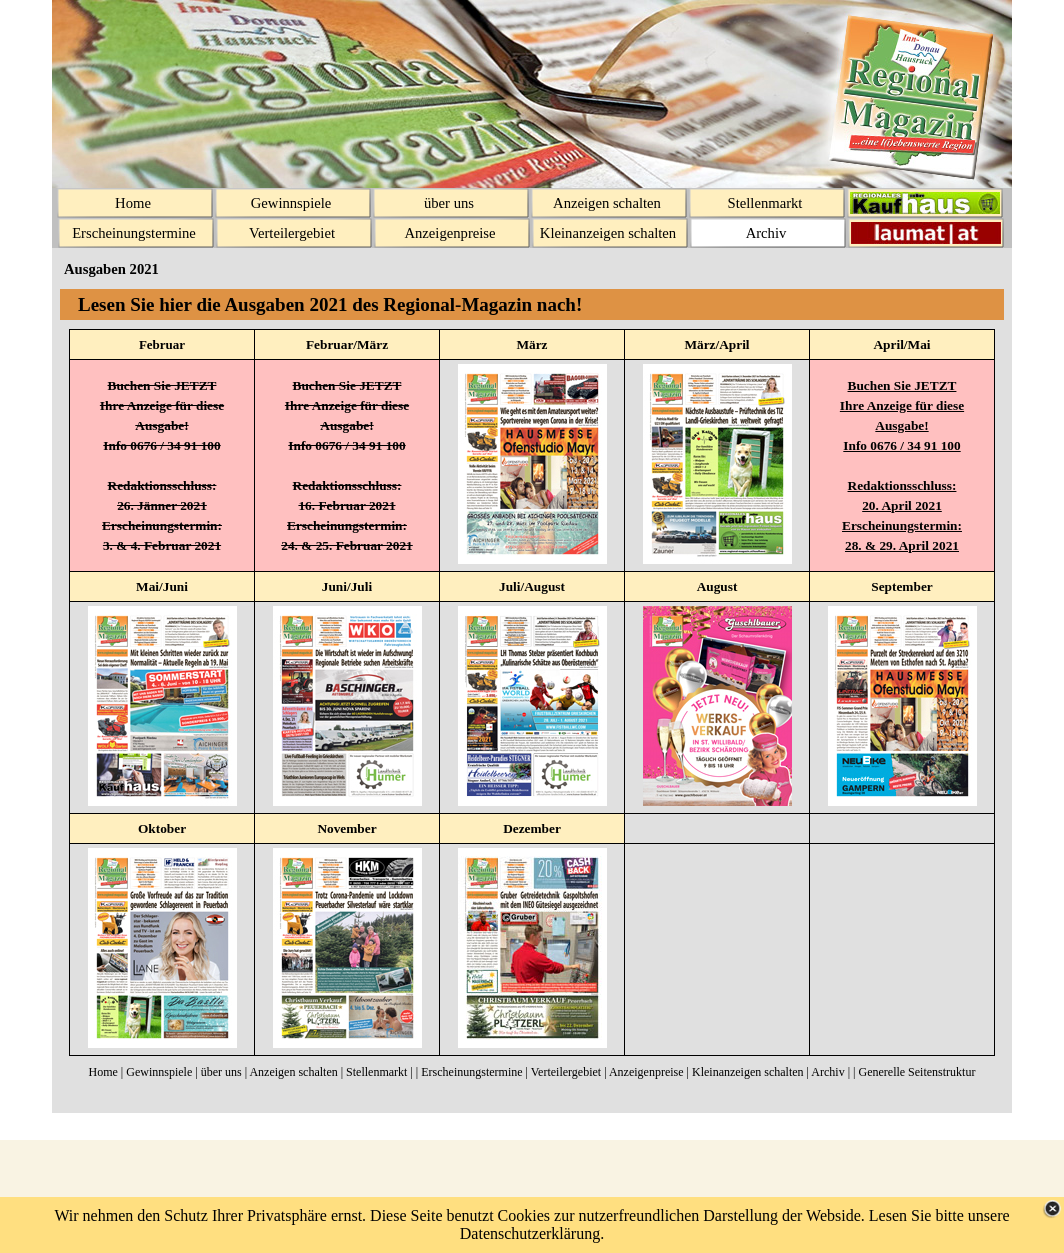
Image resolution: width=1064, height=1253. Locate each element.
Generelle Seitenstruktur (916, 1072)
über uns (221, 1072)
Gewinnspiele (159, 1072)
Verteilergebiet (566, 1072)
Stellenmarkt (376, 1072)
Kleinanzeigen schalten (748, 1072)
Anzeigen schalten (293, 1072)
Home (103, 1072)
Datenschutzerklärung (530, 1233)
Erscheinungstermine (471, 1072)
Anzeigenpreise (646, 1072)
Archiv (827, 1072)
